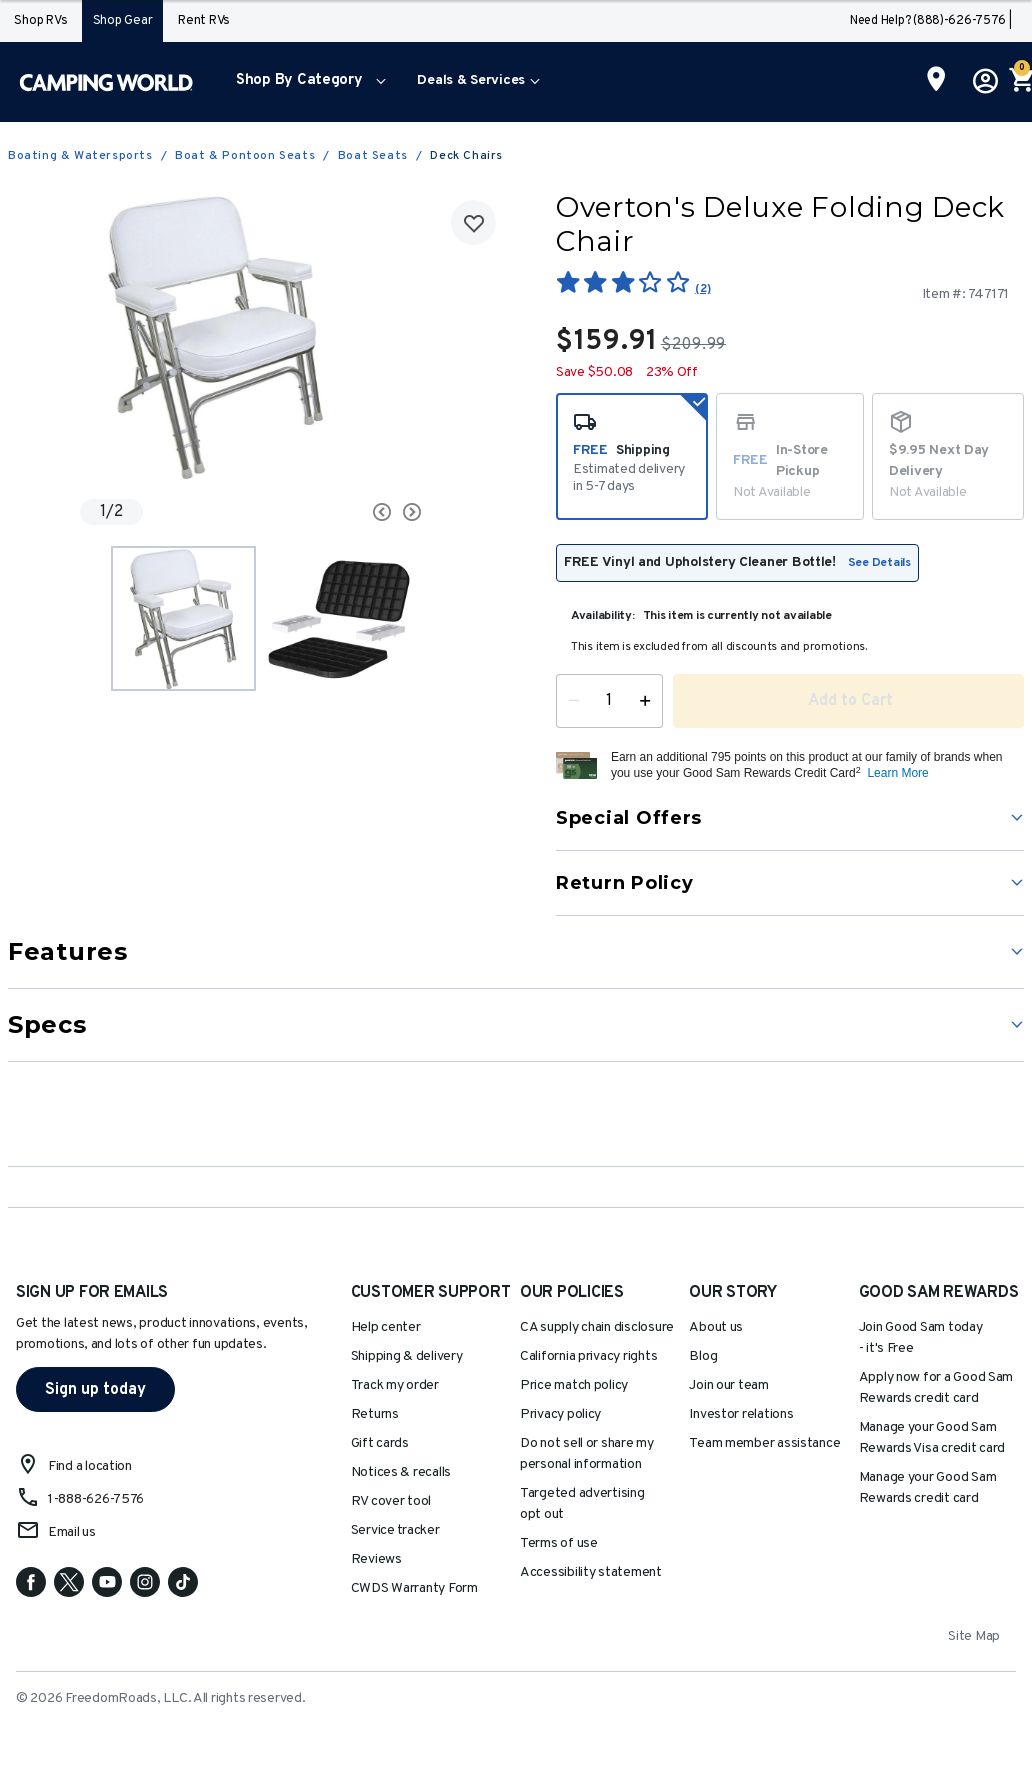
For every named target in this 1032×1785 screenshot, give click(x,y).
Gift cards (380, 1443)
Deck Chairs (466, 156)
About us (716, 1327)
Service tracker (395, 1530)
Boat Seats (373, 156)
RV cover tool (391, 1501)
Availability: (603, 616)
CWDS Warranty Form (414, 1588)
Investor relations (741, 1414)
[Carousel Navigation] (352, 512)
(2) (702, 289)
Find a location (90, 1466)
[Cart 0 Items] (1020, 82)
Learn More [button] (897, 773)
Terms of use (559, 1543)
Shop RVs (40, 21)
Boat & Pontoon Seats (245, 156)
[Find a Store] (936, 81)
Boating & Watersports (80, 156)
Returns (375, 1414)
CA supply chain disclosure (597, 1327)
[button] (306, 82)
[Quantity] (609, 701)
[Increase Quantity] (649, 701)
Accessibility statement (591, 1572)
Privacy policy (560, 1414)
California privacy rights (588, 1356)
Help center (386, 1327)
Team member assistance (764, 1443)
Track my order (395, 1385)
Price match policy (574, 1385)
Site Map (974, 1636)
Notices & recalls (401, 1472)
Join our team (729, 1385)
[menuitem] (306, 82)
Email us (72, 1532)
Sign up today (95, 1390)
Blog (703, 1356)
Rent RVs (204, 21)
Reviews (376, 1559)
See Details (879, 563)
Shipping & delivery (407, 1356)
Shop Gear (123, 21)
